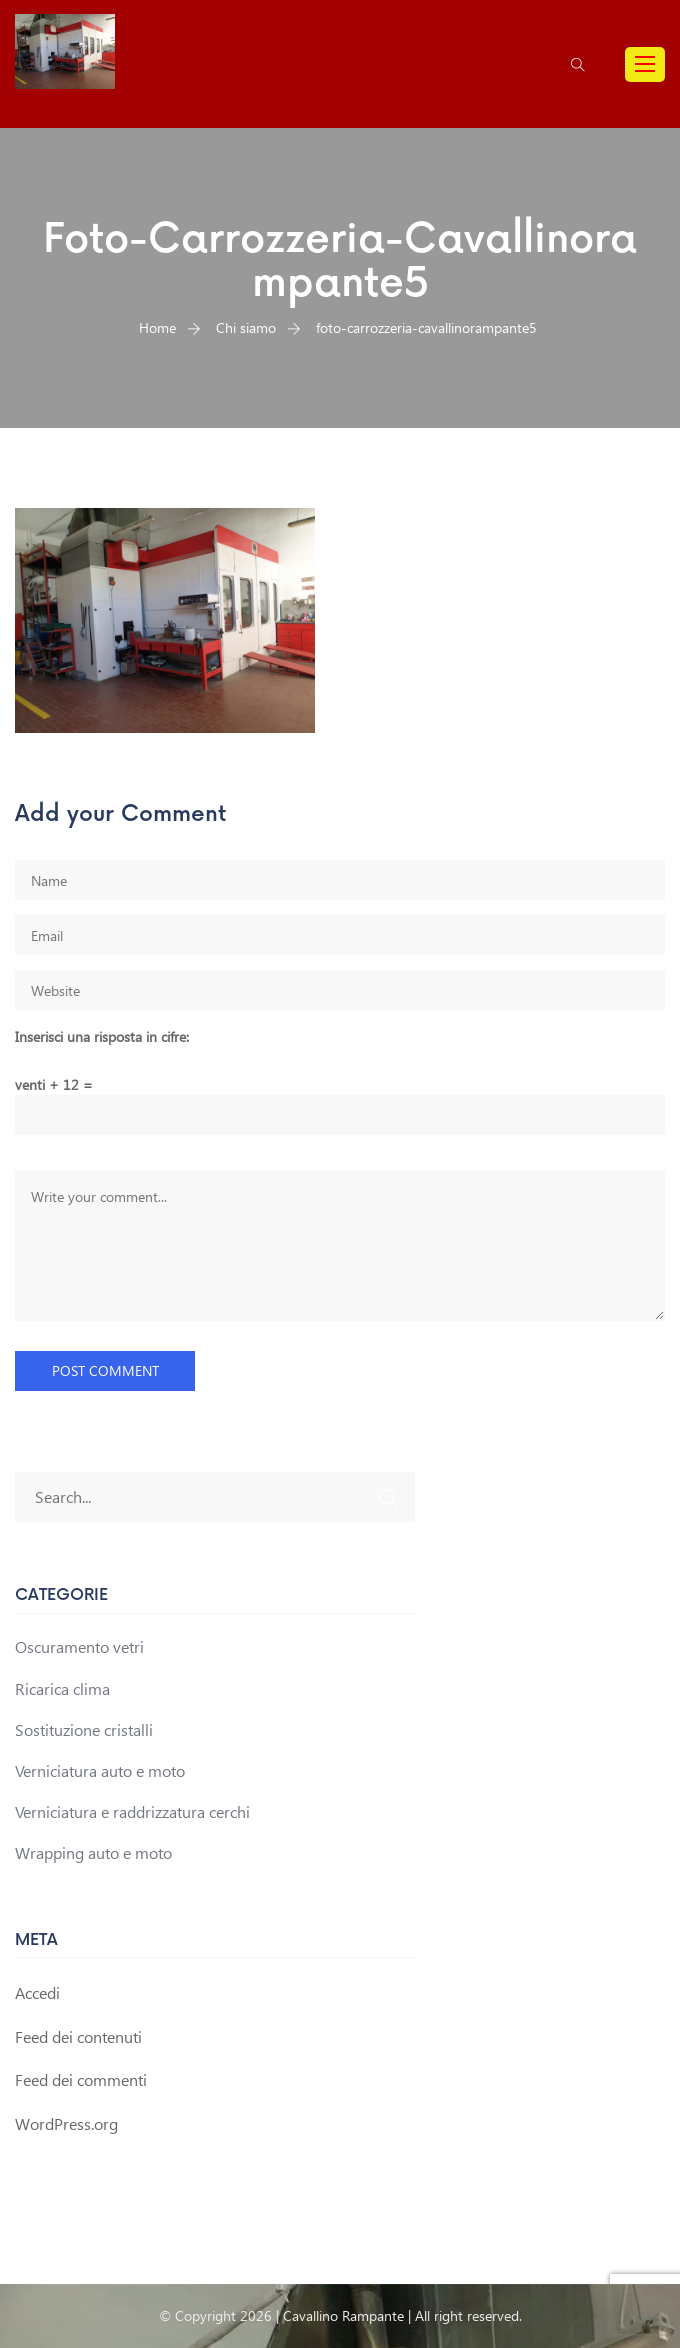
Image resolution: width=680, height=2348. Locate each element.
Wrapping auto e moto (93, 1852)
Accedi (37, 1992)
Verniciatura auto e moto (100, 1770)
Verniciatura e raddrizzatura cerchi (132, 1811)
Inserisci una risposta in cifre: (102, 1036)
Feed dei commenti (81, 2079)
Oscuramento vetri (79, 1646)
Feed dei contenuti (78, 2036)
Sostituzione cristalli (84, 1729)
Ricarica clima (62, 1688)
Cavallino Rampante (343, 2315)
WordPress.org (66, 2123)
